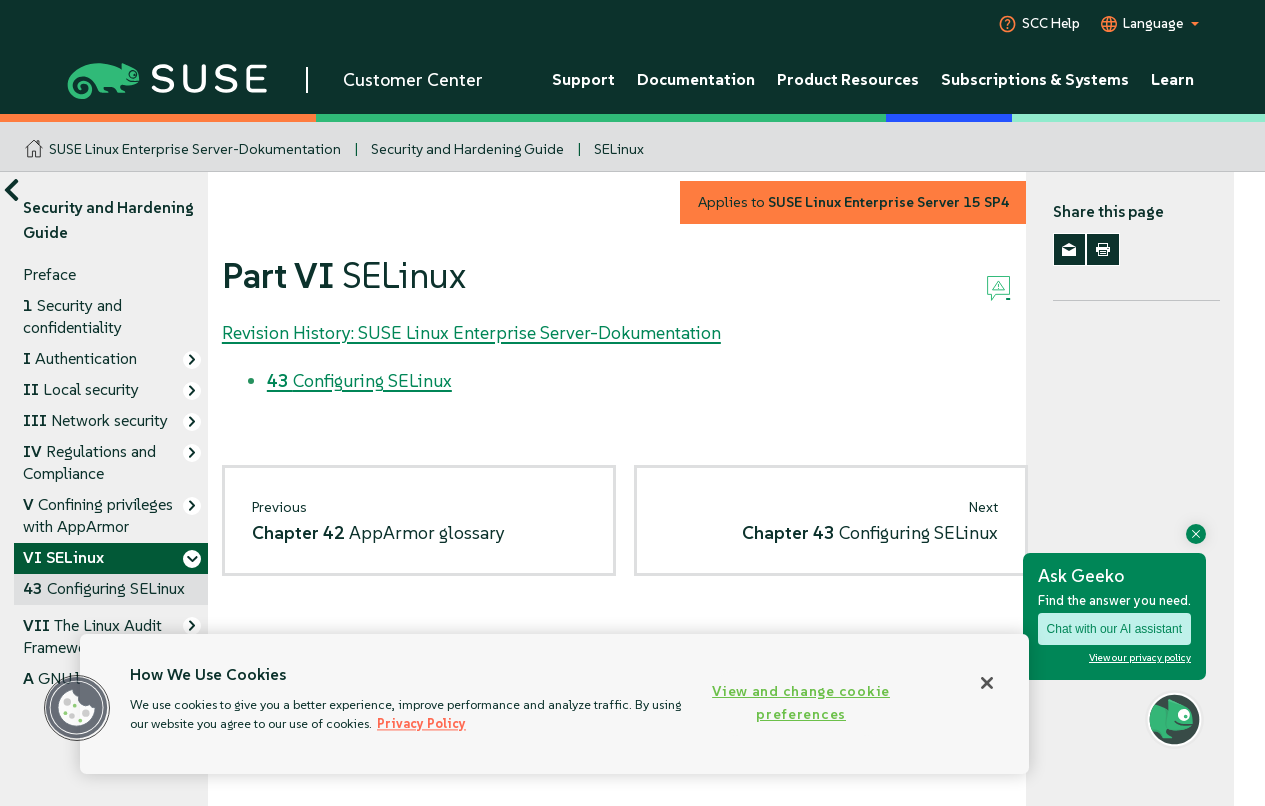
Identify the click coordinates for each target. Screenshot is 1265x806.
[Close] (987, 683)
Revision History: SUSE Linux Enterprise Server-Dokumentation (471, 332)
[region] (554, 704)
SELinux (619, 149)
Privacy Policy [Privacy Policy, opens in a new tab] (421, 723)
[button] (77, 708)
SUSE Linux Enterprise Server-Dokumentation (195, 149)
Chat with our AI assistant (1114, 629)
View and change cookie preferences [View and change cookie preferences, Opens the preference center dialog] (801, 702)
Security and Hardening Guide (467, 149)
